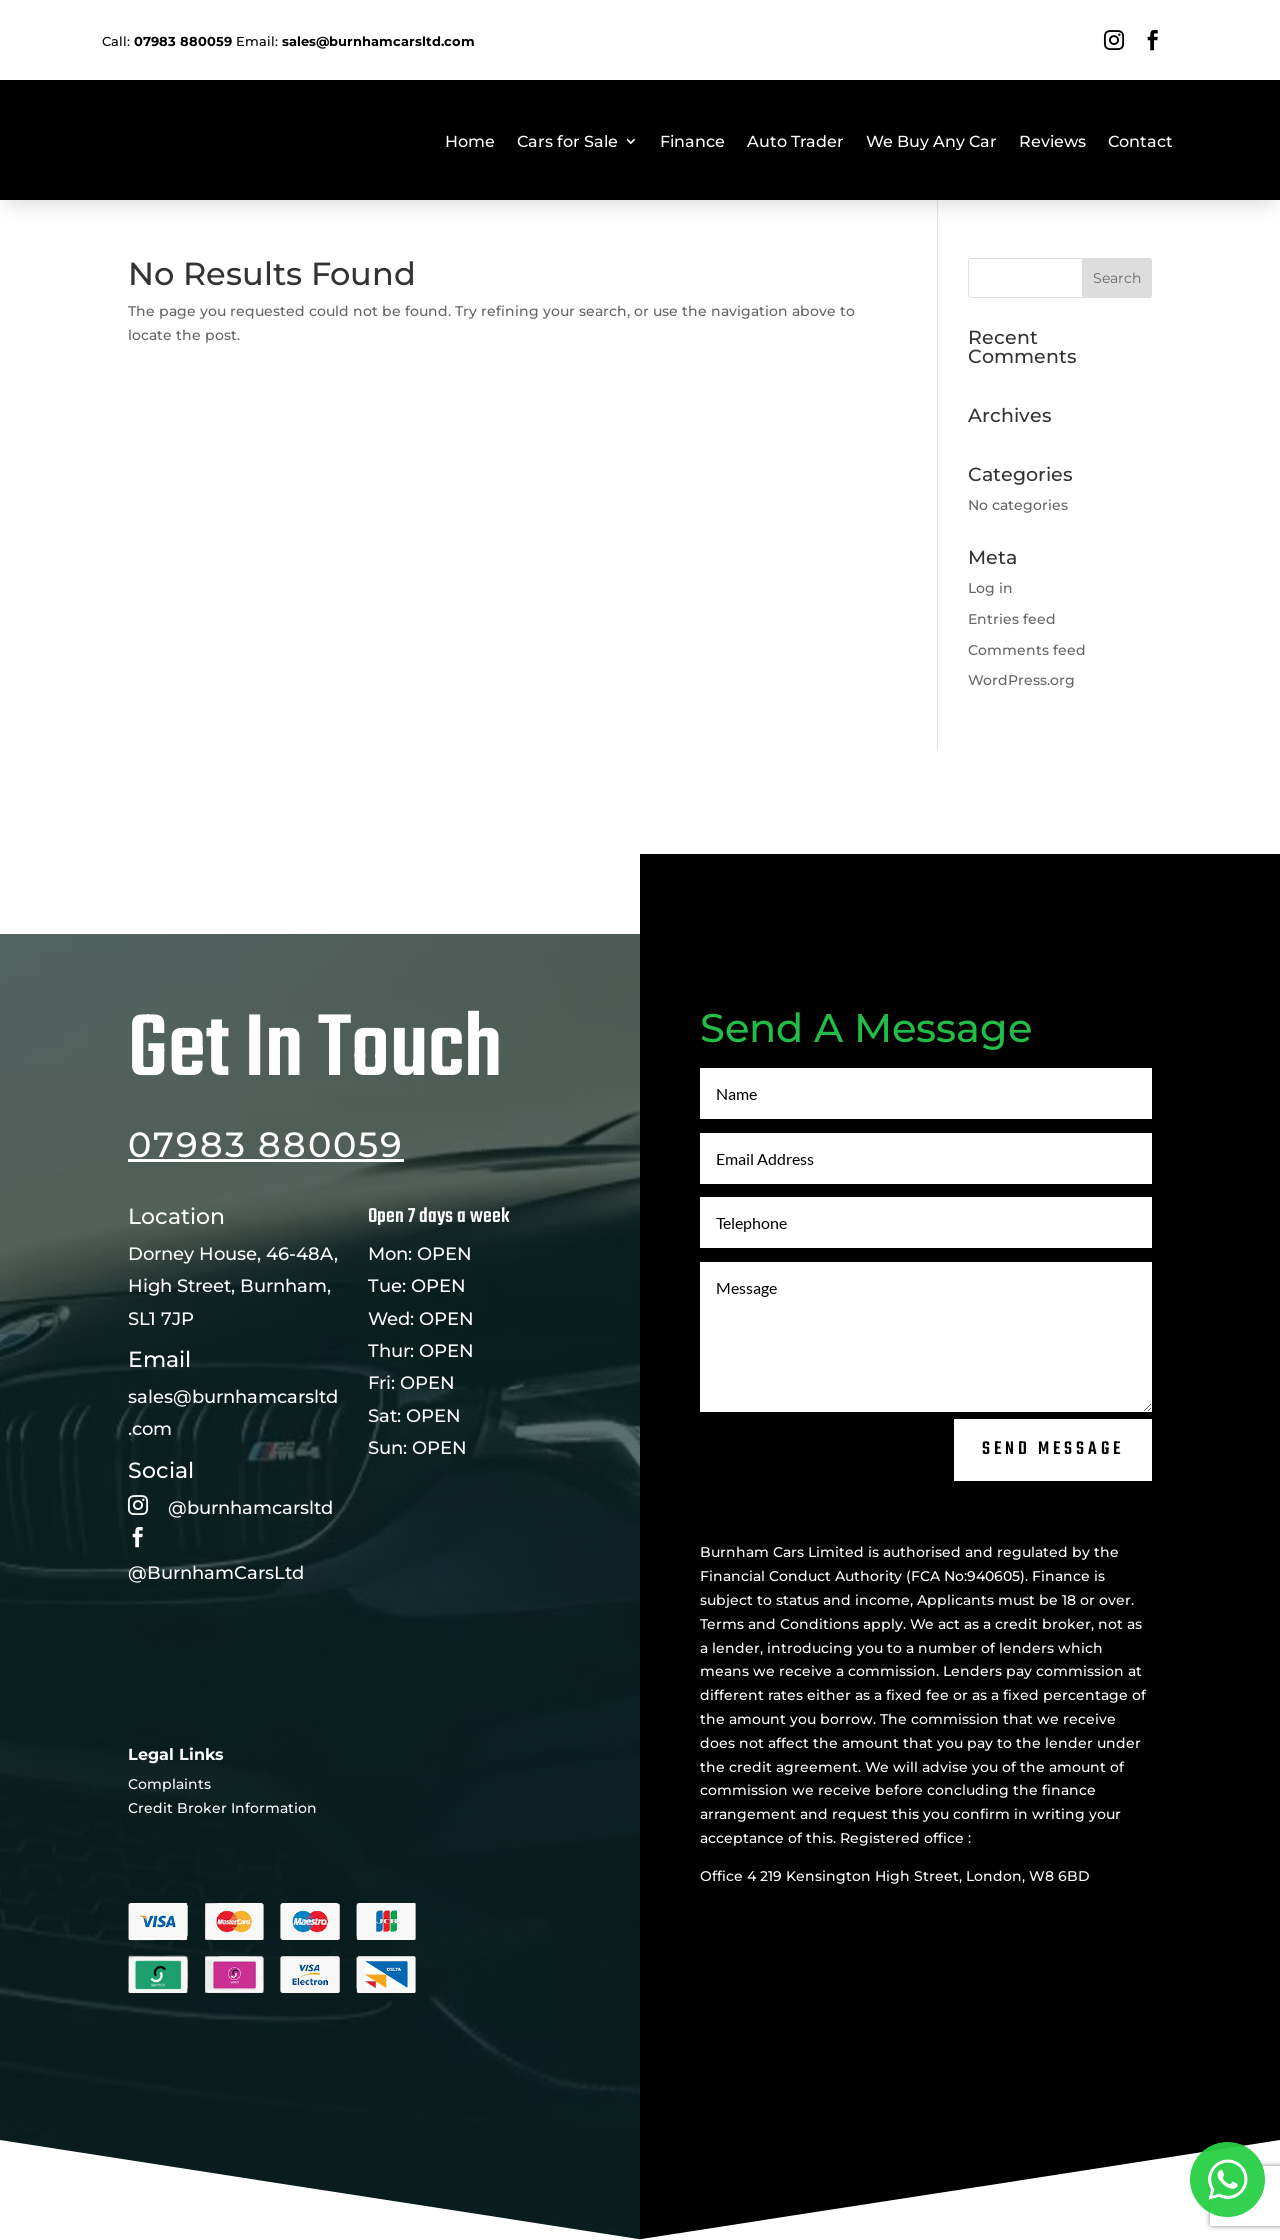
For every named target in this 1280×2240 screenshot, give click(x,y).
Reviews (1052, 141)
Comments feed (1027, 650)
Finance (692, 141)
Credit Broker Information (222, 1878)
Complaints (169, 1854)
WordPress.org (1021, 680)
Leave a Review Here (228, 1715)
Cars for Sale (567, 141)
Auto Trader (795, 141)
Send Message (1053, 1520)
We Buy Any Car (931, 141)
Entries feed (1012, 619)
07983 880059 (266, 1214)
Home (470, 141)
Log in (990, 588)
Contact (1140, 141)
